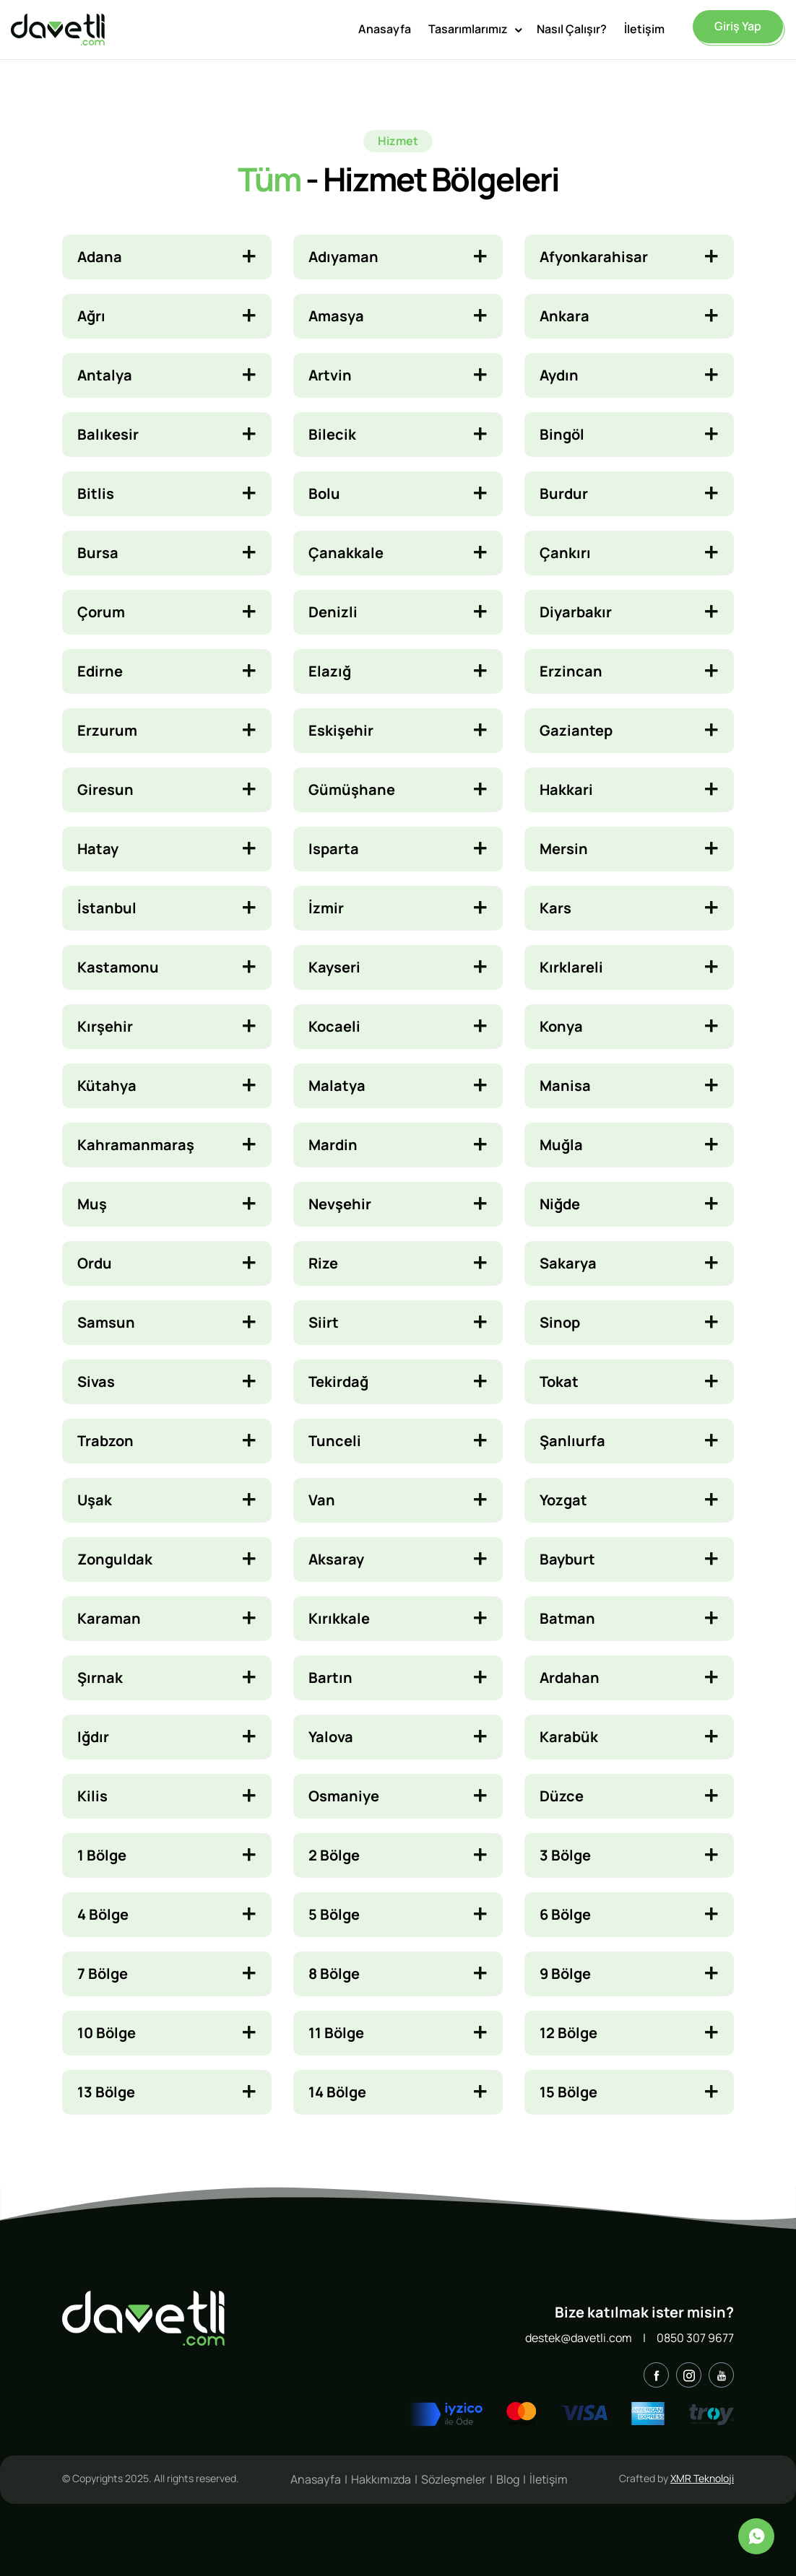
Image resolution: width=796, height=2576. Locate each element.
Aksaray (336, 1559)
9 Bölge (565, 1973)
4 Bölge (103, 1914)
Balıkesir (108, 434)
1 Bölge (101, 1855)
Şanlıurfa (572, 1440)
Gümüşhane (351, 789)
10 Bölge (106, 2032)
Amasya (336, 316)
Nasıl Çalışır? (572, 27)
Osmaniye (343, 1796)
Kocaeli (334, 1026)
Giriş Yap (737, 24)
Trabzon (105, 1440)
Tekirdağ (338, 1381)
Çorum (101, 612)
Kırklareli (571, 967)
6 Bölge (565, 1914)
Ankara (564, 316)
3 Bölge (565, 1855)
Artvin (330, 375)
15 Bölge (568, 2092)
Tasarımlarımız (468, 27)
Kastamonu (118, 967)
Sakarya (568, 1263)
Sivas (96, 1381)
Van (321, 1500)
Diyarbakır (576, 612)
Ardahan (570, 1677)
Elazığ (329, 671)
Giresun (105, 789)
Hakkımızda (381, 2479)
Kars (555, 908)
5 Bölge (334, 1914)
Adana (99, 256)
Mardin (333, 1144)
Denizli (333, 612)
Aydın (559, 375)
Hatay (97, 848)
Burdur (564, 493)
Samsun (106, 1322)
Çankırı (565, 552)
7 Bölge (102, 1973)
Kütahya (107, 1085)
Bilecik (332, 434)
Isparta (333, 848)
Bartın (330, 1677)
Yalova (330, 1736)
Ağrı (91, 316)
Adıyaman (343, 256)
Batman (567, 1618)
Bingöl (562, 434)
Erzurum (107, 730)
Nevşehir (339, 1204)
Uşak (94, 1500)
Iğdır (93, 1736)
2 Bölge (334, 1855)
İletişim (644, 27)
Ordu (94, 1263)
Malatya (336, 1085)
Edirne (100, 671)
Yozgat (563, 1500)
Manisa (565, 1085)
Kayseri (334, 967)
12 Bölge (568, 2032)
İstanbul (107, 908)
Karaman (109, 1618)
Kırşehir (105, 1026)
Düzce (562, 1796)
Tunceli (334, 1440)
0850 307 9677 (695, 2338)
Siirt (323, 1322)
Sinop (560, 1322)
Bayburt (567, 1559)
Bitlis (95, 493)
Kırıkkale (339, 1618)
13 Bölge (106, 2092)
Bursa (97, 552)
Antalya (104, 375)
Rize (323, 1263)
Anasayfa (384, 27)
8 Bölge (334, 1973)
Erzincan (571, 671)
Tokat (559, 1381)
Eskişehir (340, 730)
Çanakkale (346, 552)
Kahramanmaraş (135, 1144)
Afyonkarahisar (594, 256)
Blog (507, 2479)
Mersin (564, 848)
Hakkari (566, 789)
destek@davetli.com (578, 2338)
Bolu (324, 493)
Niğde (560, 1204)
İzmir (326, 908)
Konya (561, 1026)
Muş (92, 1204)
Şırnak (100, 1677)
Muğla (561, 1144)
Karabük (569, 1736)
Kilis (92, 1796)
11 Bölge (336, 2032)
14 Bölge (337, 2092)
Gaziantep (576, 730)
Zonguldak (114, 1559)
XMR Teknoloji (702, 2478)
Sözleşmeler (453, 2479)
